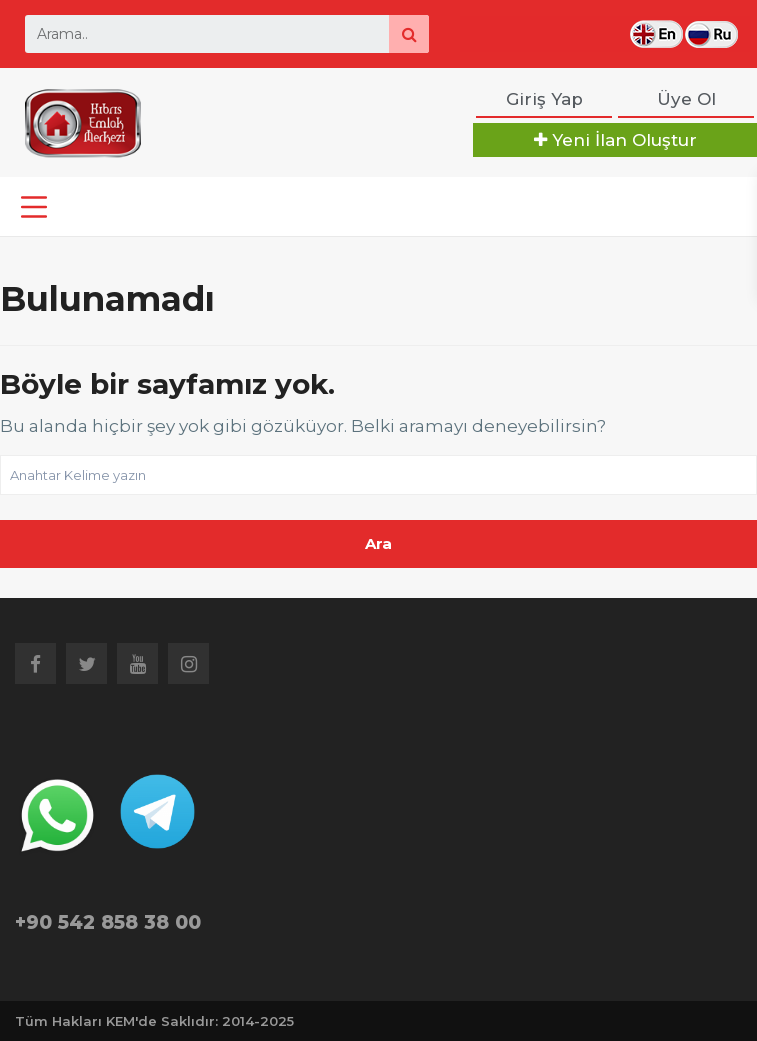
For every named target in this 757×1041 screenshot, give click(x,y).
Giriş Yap (544, 99)
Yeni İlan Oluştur (615, 140)
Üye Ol (686, 99)
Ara (378, 543)
